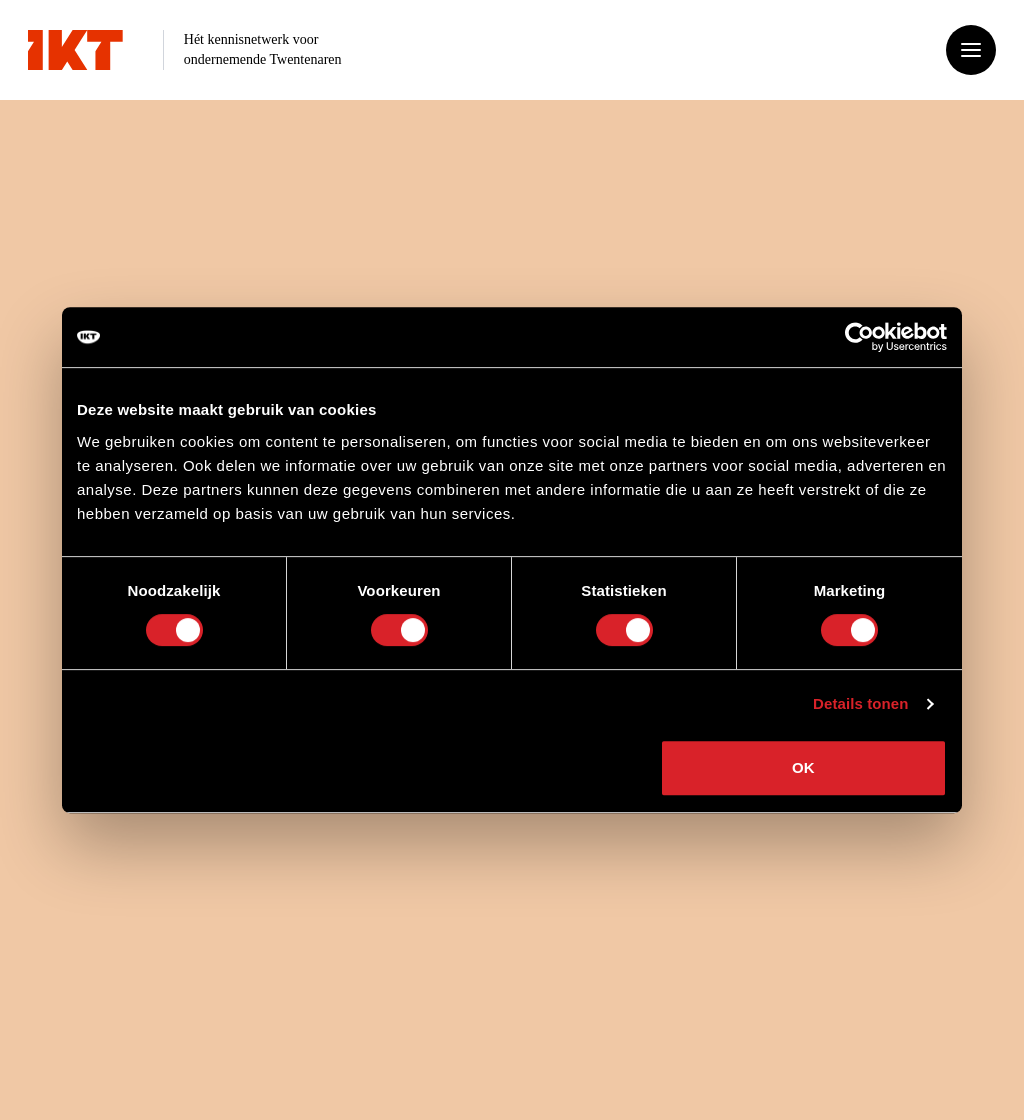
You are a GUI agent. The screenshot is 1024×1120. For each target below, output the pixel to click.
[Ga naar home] (75, 50)
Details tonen (860, 703)
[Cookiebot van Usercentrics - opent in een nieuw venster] (859, 337)
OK (803, 767)
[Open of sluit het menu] (971, 50)
